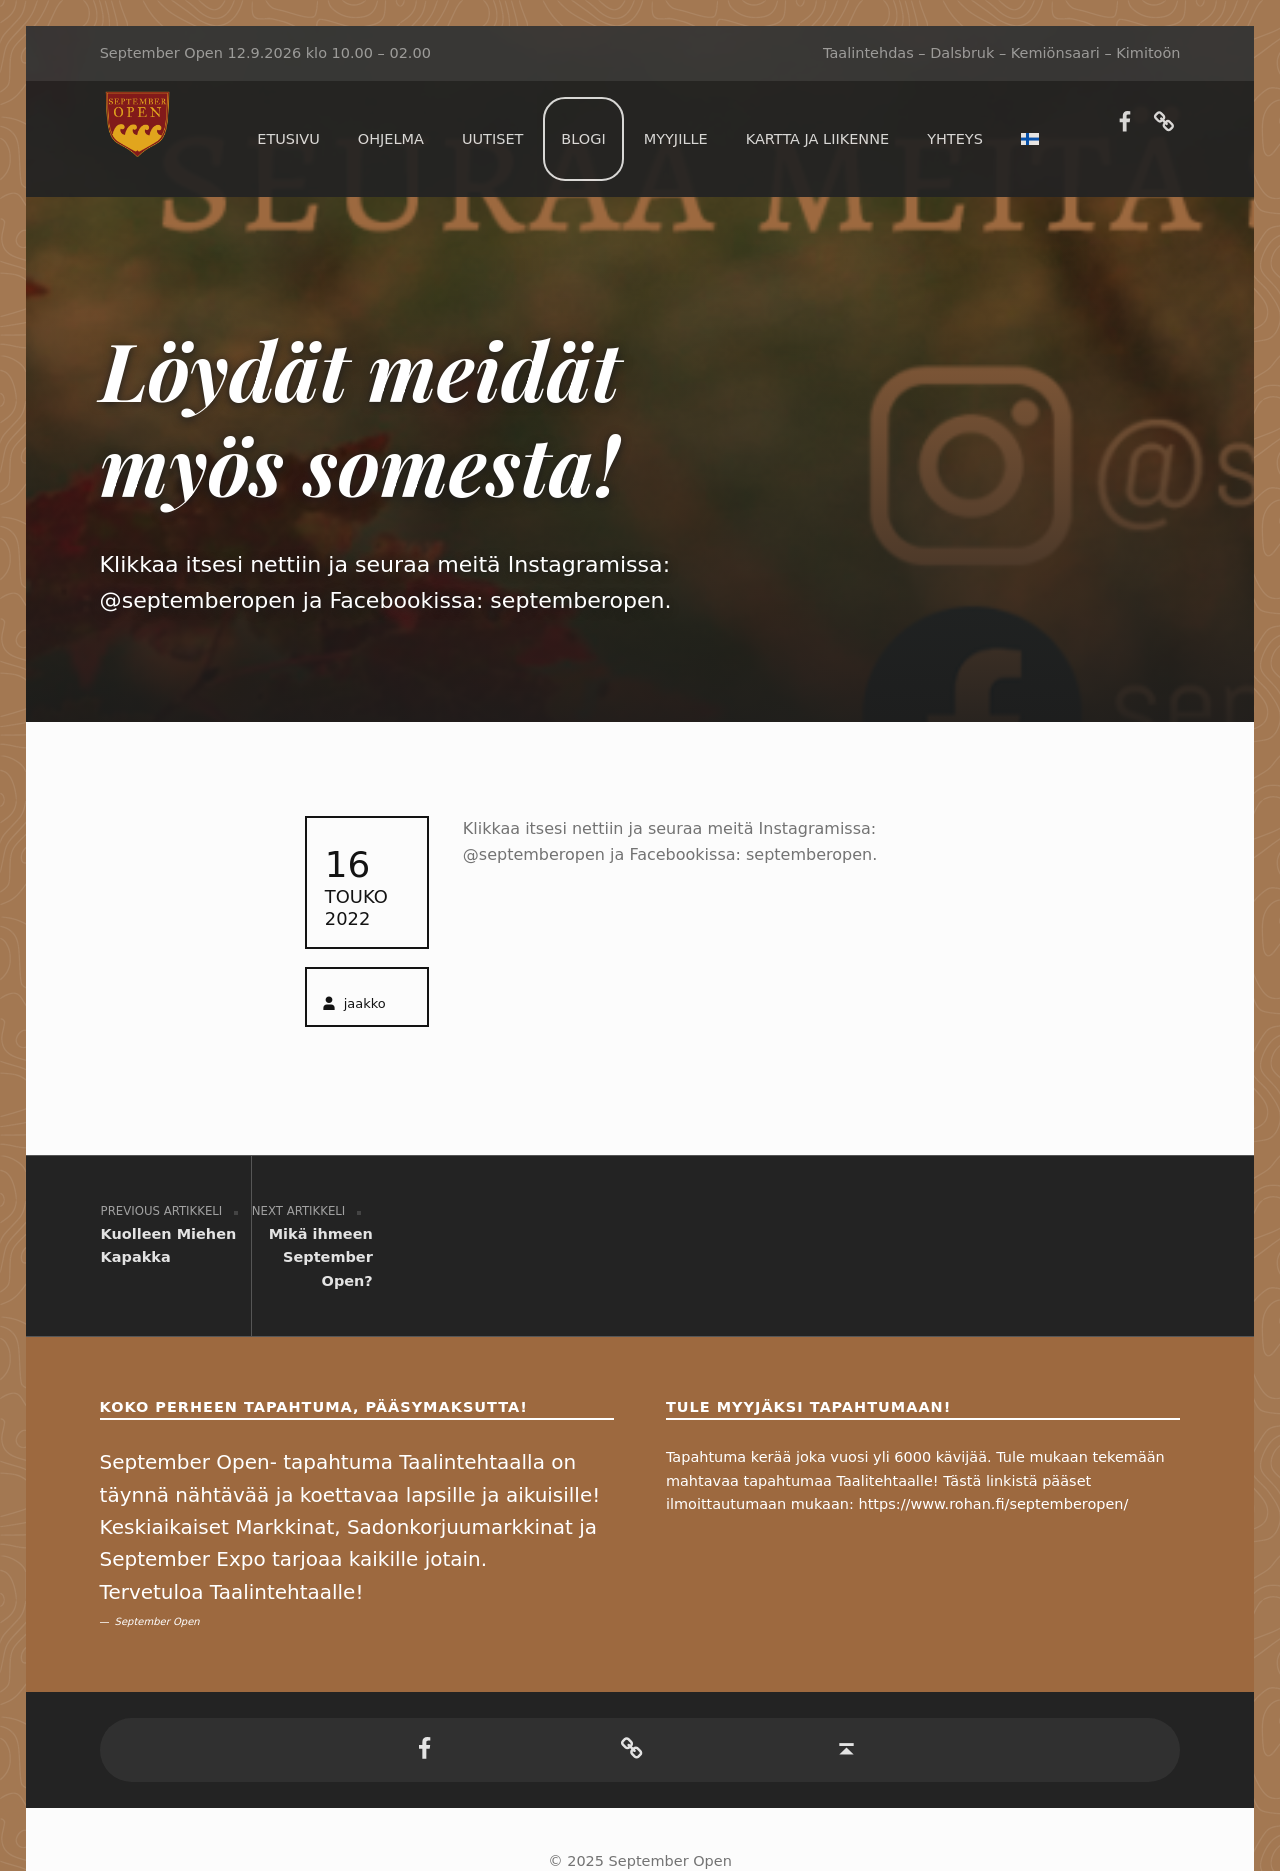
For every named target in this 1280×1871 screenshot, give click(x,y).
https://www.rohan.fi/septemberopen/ (994, 1434)
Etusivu (288, 139)
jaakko (365, 1003)
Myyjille (676, 139)
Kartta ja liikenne (817, 139)
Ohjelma (391, 139)
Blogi (583, 139)
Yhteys (955, 139)
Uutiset (492, 139)
